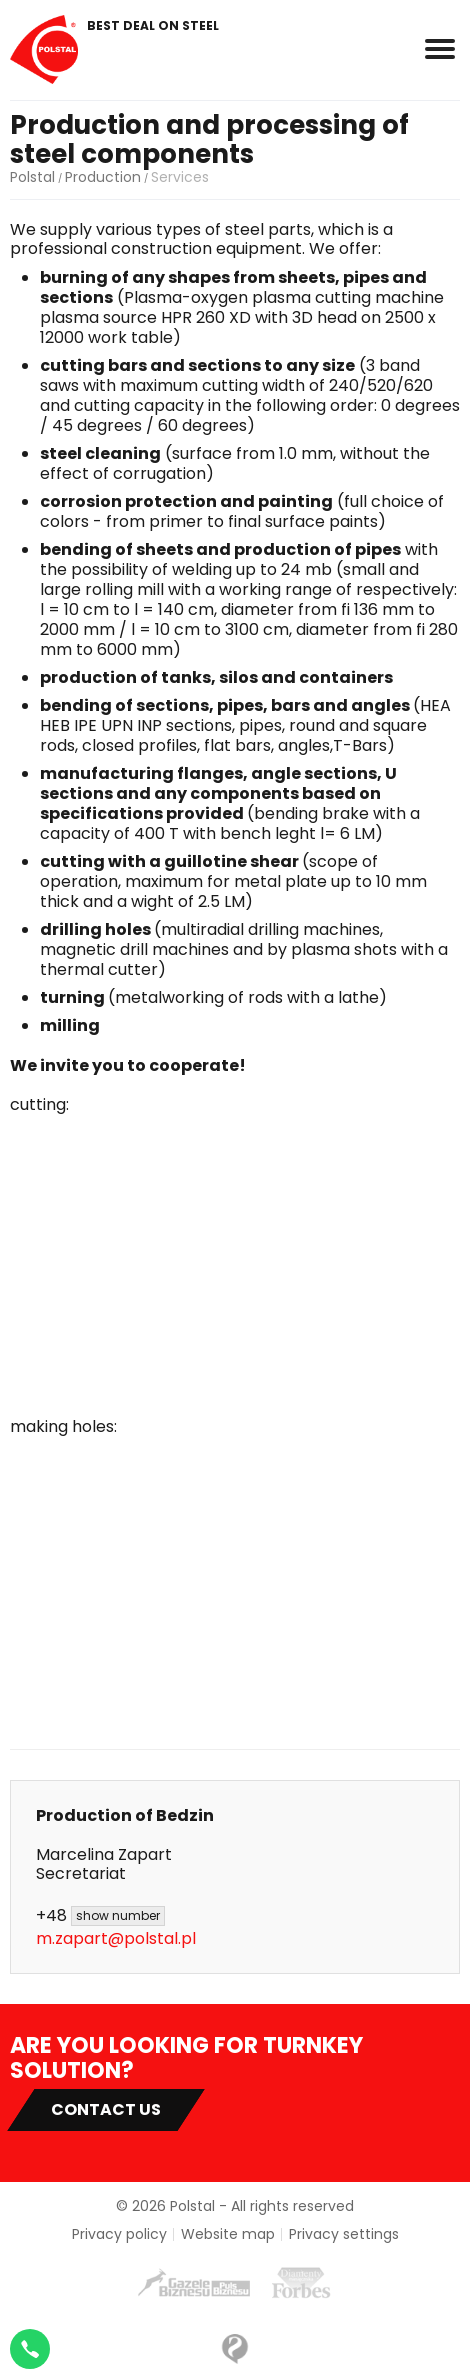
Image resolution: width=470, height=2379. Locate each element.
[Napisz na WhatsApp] (30, 2349)
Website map (228, 2234)
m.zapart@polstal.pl (116, 1938)
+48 (100, 1915)
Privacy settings (344, 2234)
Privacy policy (119, 2234)
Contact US (106, 2109)
